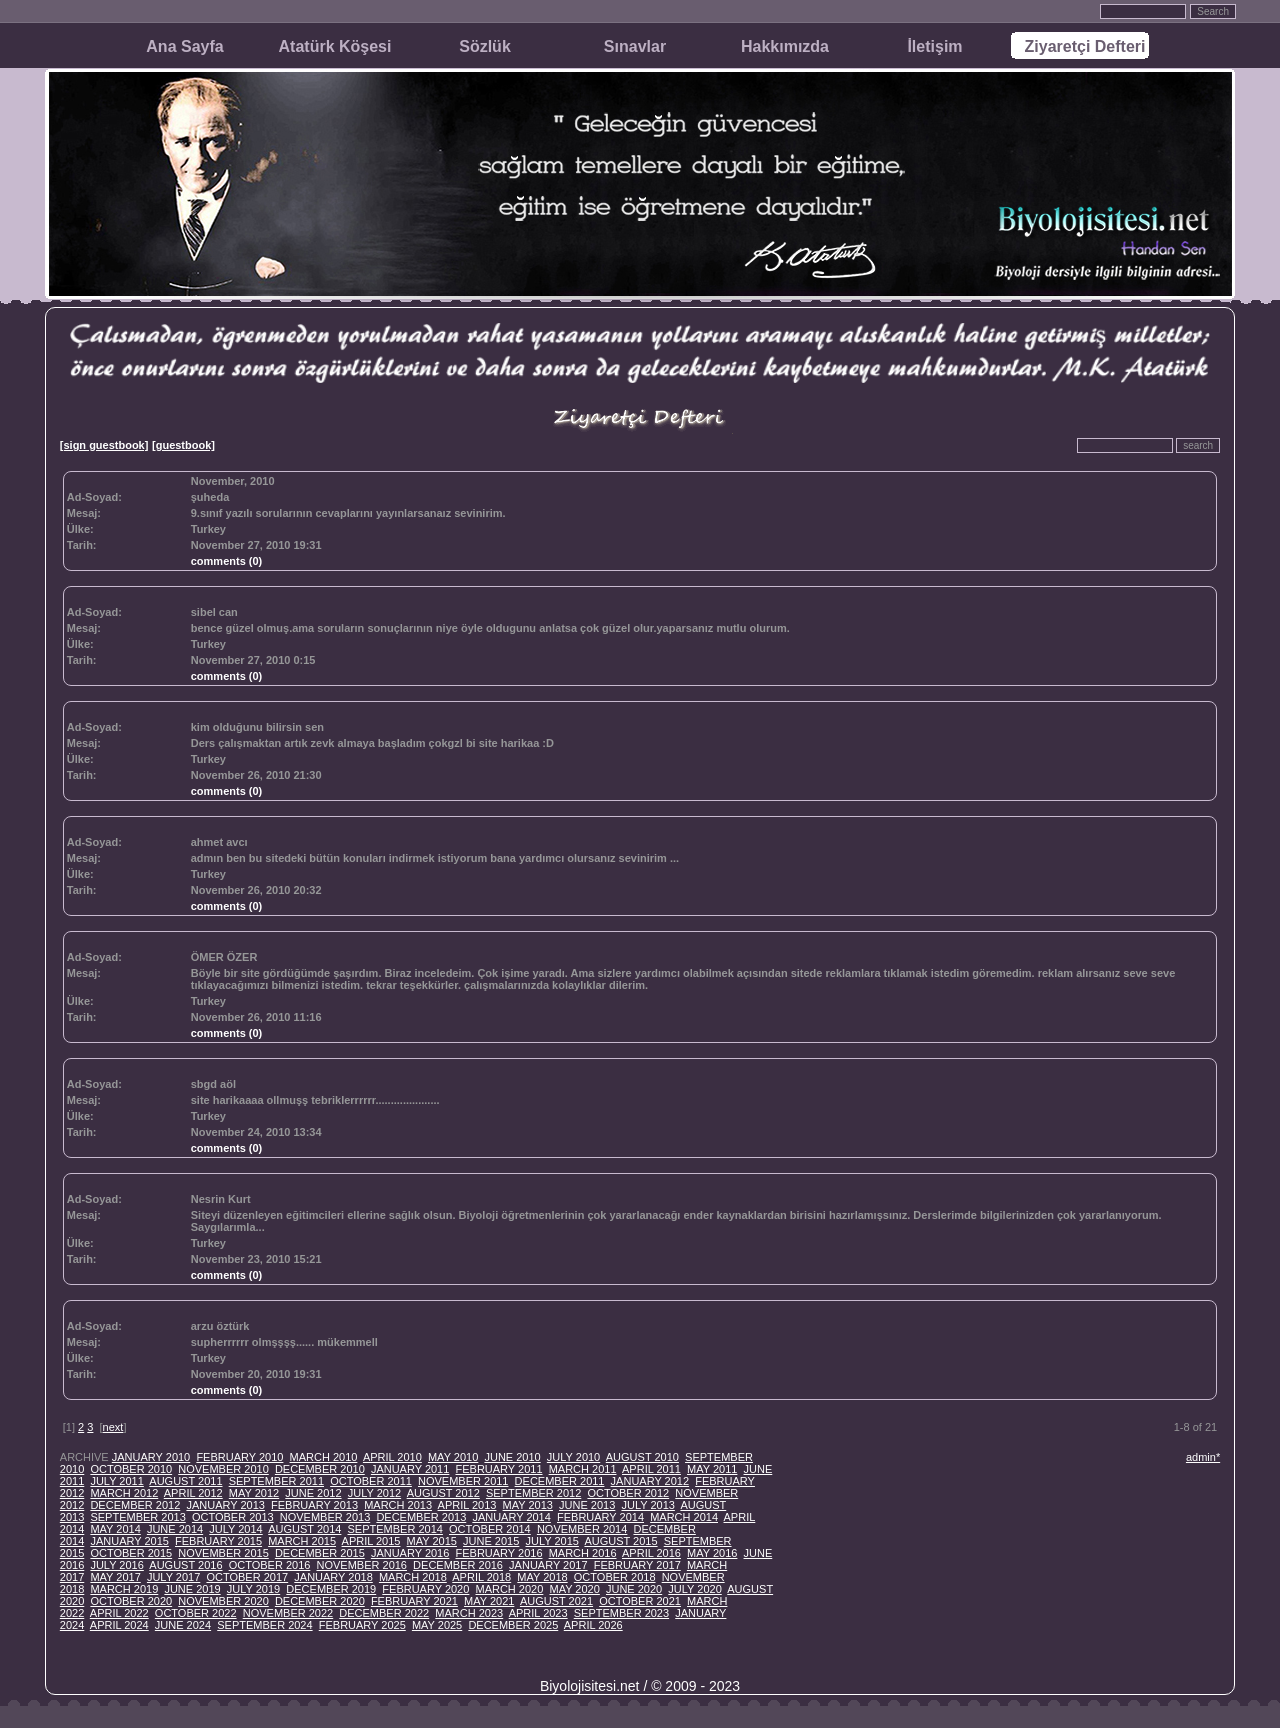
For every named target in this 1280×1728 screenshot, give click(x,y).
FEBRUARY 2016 (498, 1553)
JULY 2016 (116, 1565)
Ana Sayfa (184, 46)
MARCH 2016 (583, 1553)
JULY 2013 (647, 1505)
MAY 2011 (712, 1469)
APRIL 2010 (392, 1457)
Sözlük (485, 46)
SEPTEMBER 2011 (276, 1481)
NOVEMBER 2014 (582, 1529)
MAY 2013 (528, 1505)
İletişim (934, 46)
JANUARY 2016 (410, 1553)
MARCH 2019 (124, 1589)
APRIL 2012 (193, 1493)
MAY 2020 (574, 1589)
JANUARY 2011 (410, 1469)
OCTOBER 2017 (247, 1577)
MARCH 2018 (413, 1577)
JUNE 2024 (183, 1625)
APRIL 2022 (119, 1613)
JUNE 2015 (491, 1541)
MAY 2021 (489, 1601)
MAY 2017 (115, 1577)
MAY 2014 (115, 1529)
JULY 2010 (573, 1457)
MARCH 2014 (684, 1517)
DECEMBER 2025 (513, 1625)
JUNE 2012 (313, 1493)
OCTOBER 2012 (628, 1493)
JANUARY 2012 (650, 1481)
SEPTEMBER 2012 (533, 1493)
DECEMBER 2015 (320, 1553)
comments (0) (227, 561)
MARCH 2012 (124, 1493)
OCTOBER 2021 (640, 1601)
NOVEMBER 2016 (362, 1565)
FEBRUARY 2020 (425, 1589)
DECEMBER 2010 (320, 1469)
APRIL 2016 (651, 1553)
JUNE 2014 (175, 1529)
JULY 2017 (173, 1577)
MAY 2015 (432, 1541)
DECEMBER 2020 (320, 1601)
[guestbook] (183, 445)
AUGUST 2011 (185, 1481)
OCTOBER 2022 (196, 1613)
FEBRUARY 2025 (362, 1625)
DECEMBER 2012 (135, 1505)
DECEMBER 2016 (458, 1565)
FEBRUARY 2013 (314, 1505)
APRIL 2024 (119, 1625)
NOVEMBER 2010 (223, 1469)
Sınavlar (635, 46)
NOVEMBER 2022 (288, 1613)
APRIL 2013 (467, 1505)
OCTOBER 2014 (490, 1529)
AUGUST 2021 (556, 1601)
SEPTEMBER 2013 (137, 1517)
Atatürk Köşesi (335, 46)
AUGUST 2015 (620, 1541)
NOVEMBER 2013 (325, 1517)
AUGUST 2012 (443, 1493)
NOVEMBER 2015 (223, 1553)
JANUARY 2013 (225, 1505)
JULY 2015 (551, 1541)
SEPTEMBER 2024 (264, 1625)
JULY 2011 (116, 1481)
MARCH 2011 (583, 1469)
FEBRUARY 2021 (414, 1601)
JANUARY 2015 (129, 1541)
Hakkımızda (785, 46)
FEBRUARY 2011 (498, 1469)
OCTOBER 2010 (131, 1469)
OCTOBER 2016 (270, 1565)
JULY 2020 (694, 1589)
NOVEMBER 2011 (463, 1481)
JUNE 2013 (587, 1505)
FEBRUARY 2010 (239, 1457)
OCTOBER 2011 (371, 1481)
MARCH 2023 (469, 1613)
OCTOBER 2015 (131, 1553)
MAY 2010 (453, 1457)
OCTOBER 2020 (131, 1601)
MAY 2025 (437, 1625)
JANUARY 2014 (511, 1517)
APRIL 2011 (651, 1469)
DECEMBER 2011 (560, 1481)
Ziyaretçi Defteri (1085, 46)
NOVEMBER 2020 (223, 1601)
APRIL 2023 (538, 1613)
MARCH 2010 (324, 1457)
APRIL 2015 (371, 1541)
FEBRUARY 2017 (637, 1565)
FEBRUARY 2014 (600, 1517)
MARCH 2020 (509, 1589)
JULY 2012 (374, 1493)
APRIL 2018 (481, 1577)
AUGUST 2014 (304, 1529)
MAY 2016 (712, 1553)
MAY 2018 (542, 1577)
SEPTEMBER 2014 (395, 1529)
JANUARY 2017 (548, 1565)
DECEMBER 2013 (421, 1517)
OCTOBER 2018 (615, 1577)
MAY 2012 (254, 1493)
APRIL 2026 (593, 1625)
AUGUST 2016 (185, 1565)
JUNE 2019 (192, 1589)
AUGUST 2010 (642, 1457)
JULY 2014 (235, 1529)
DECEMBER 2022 (384, 1613)
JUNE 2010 (512, 1457)
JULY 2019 (253, 1589)
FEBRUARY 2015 (218, 1541)
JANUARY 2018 (333, 1577)
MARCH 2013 (398, 1505)
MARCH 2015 (302, 1541)
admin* (1203, 1457)
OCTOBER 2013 (233, 1517)
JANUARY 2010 (151, 1457)
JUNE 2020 (634, 1589)
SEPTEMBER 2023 (621, 1613)
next (113, 1427)
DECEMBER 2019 (331, 1589)
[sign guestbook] (104, 445)
